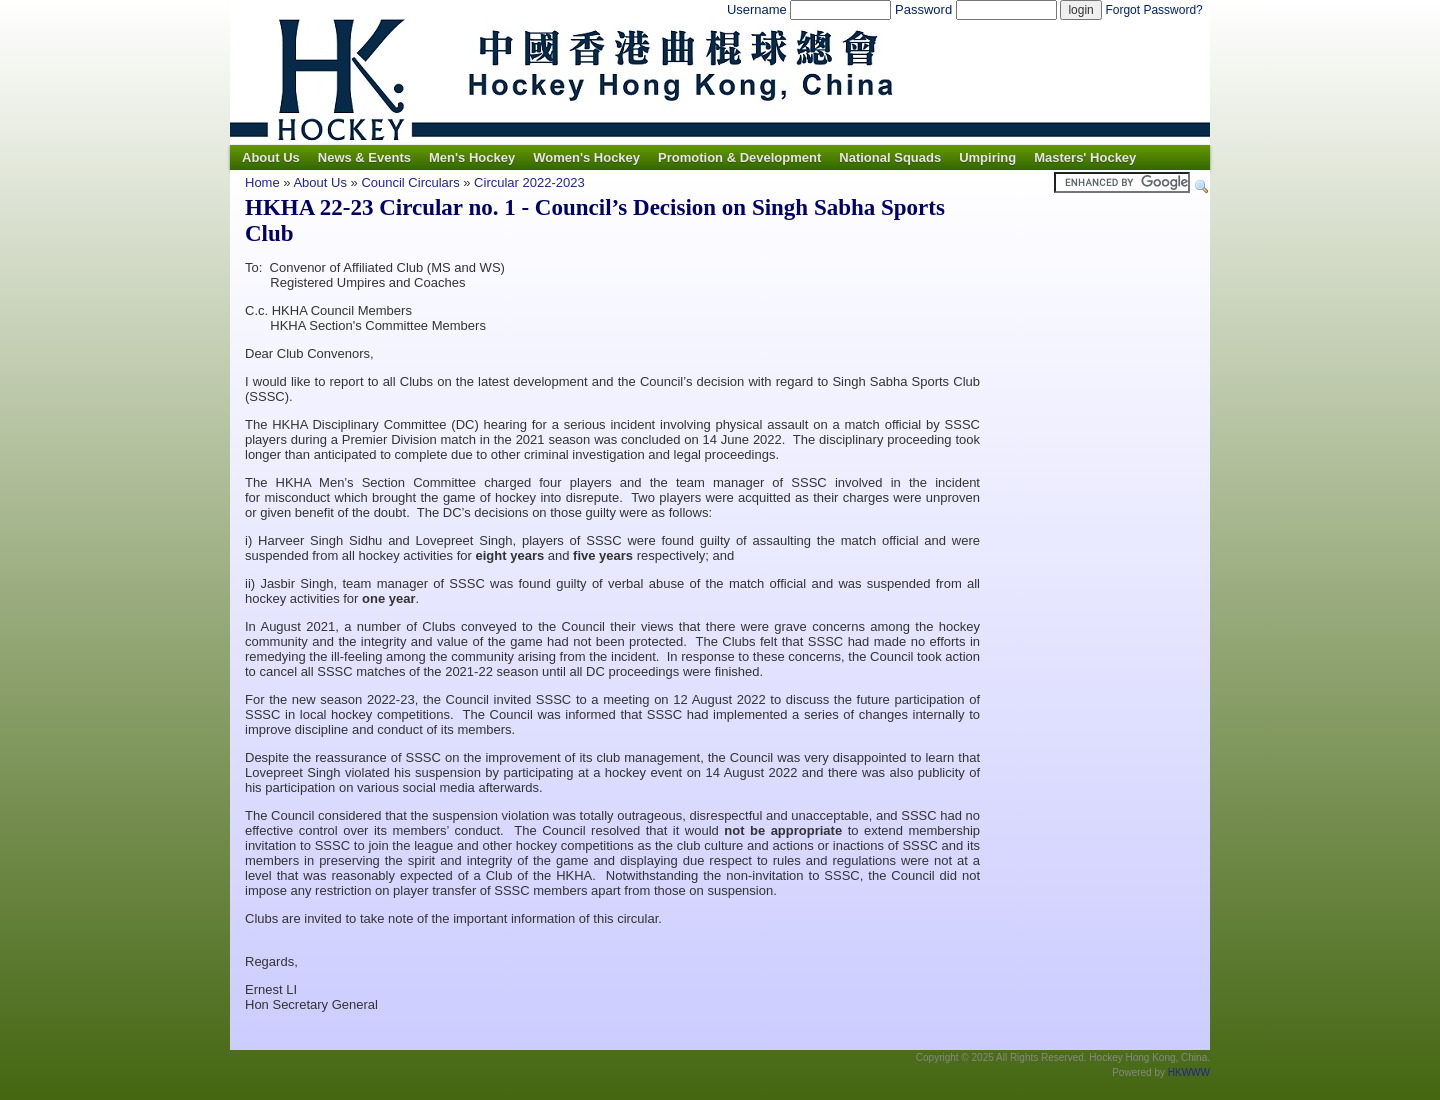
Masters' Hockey (1085, 157)
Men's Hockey (472, 157)
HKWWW (1189, 1072)
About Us (271, 157)
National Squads (890, 157)
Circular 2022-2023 (529, 182)
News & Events (364, 157)
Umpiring (987, 157)
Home (262, 182)
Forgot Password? (1153, 10)
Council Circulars (410, 182)
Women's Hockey (586, 157)
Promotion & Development (739, 157)
